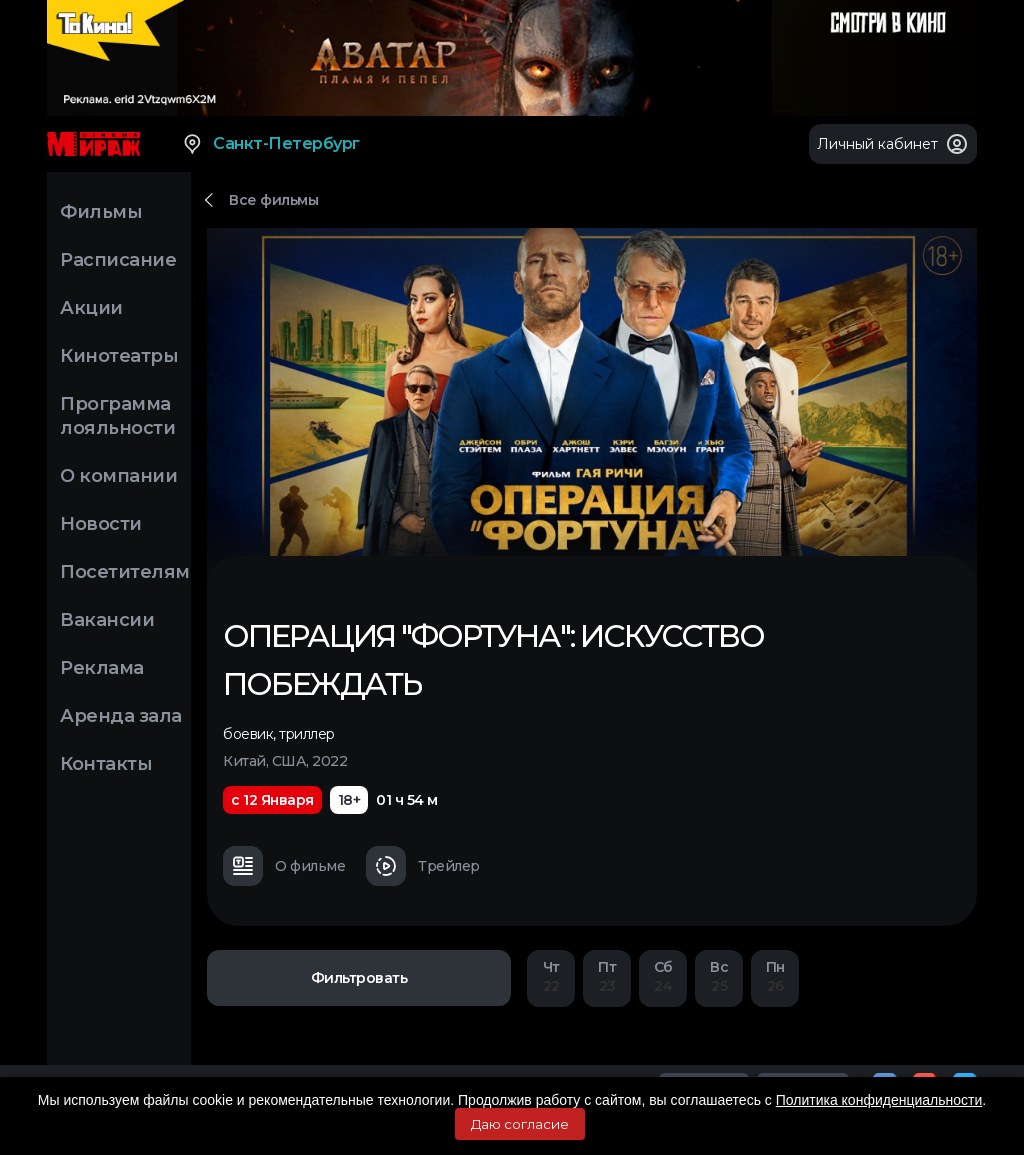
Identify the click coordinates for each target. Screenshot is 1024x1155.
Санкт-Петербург (270, 144)
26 (775, 976)
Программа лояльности (117, 416)
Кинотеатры (119, 356)
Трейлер (423, 866)
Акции (91, 308)
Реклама (102, 668)
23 (607, 976)
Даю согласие (520, 1124)
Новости (101, 524)
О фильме (284, 866)
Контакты (106, 764)
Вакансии (107, 620)
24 (663, 976)
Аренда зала (121, 716)
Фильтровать (359, 978)
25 (719, 976)
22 (551, 976)
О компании (118, 476)
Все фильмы (273, 200)
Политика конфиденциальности (879, 1100)
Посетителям (125, 572)
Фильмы (101, 212)
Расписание (118, 260)
